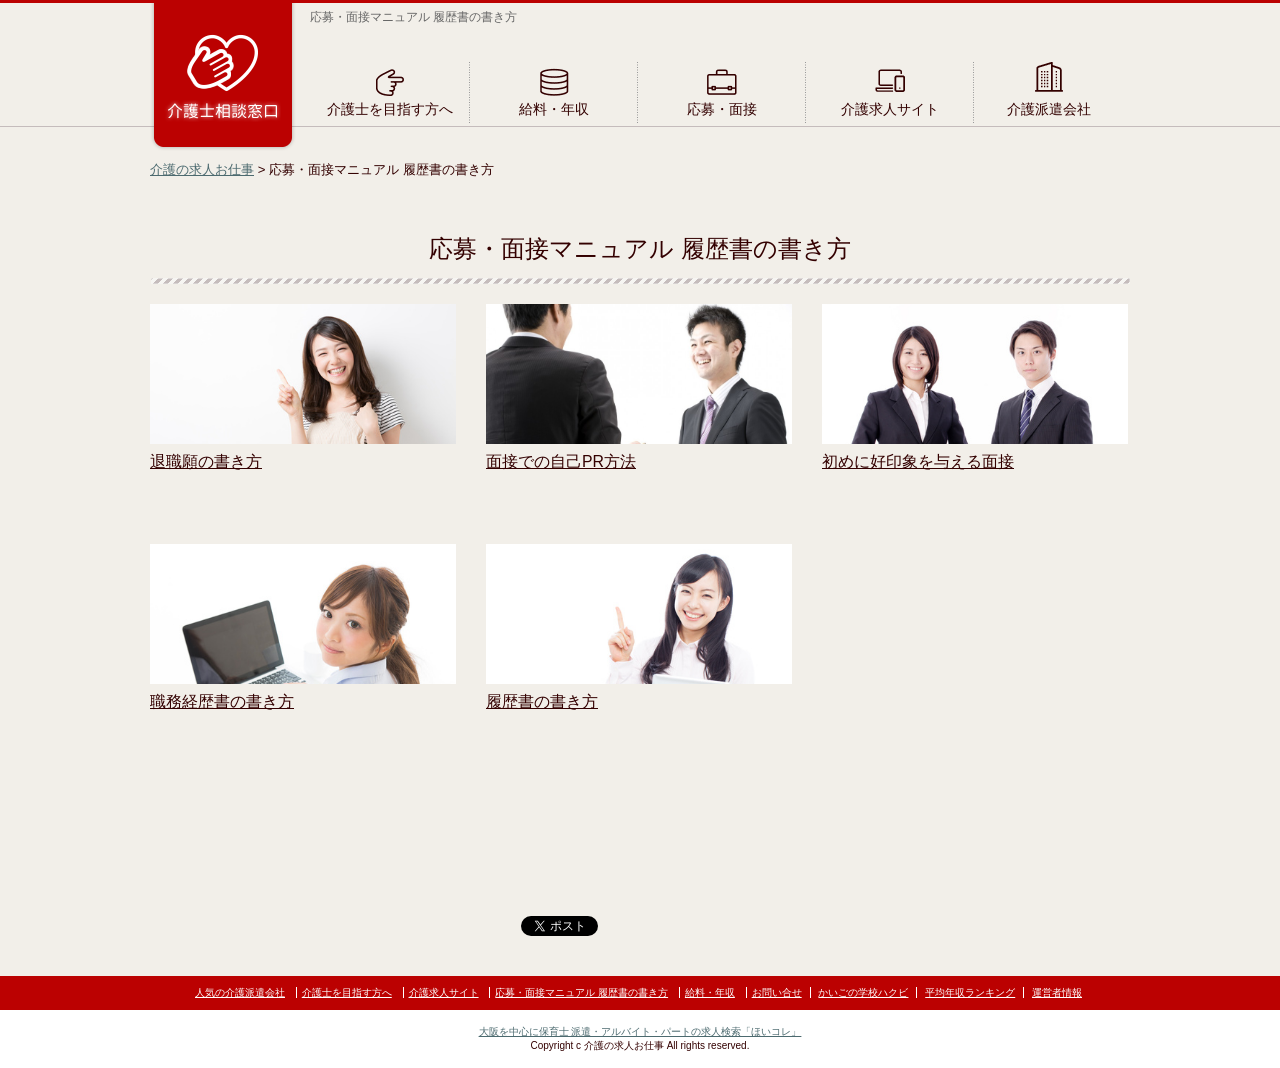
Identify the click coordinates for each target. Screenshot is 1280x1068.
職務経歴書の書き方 (222, 701)
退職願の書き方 (206, 461)
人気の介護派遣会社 (240, 992)
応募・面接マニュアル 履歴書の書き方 (581, 992)
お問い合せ (777, 992)
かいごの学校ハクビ (863, 992)
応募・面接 (722, 109)
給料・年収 (554, 109)
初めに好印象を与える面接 (918, 461)
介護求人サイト (890, 109)
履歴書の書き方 (542, 701)
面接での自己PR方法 (561, 461)
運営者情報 (1057, 992)
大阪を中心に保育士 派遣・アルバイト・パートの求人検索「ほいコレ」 (640, 1031)
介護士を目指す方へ (390, 109)
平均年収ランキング (970, 992)
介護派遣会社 (1049, 109)
